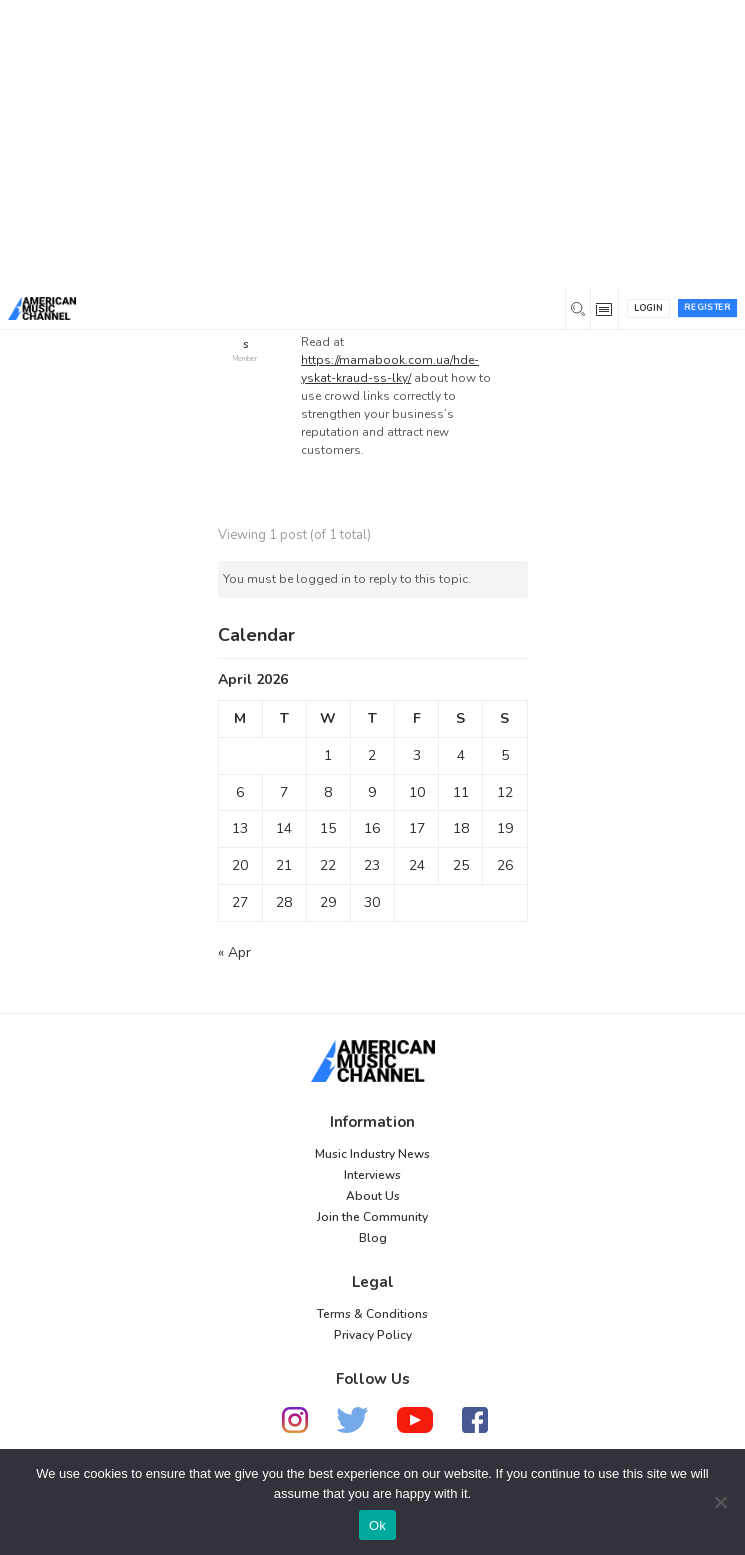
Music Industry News (372, 1154)
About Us (373, 1196)
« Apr (234, 952)
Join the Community (372, 1217)
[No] (720, 1502)
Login (648, 308)
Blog (373, 1238)
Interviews (372, 1175)
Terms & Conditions (372, 1314)
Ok (377, 1525)
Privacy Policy (373, 1335)
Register (707, 307)
